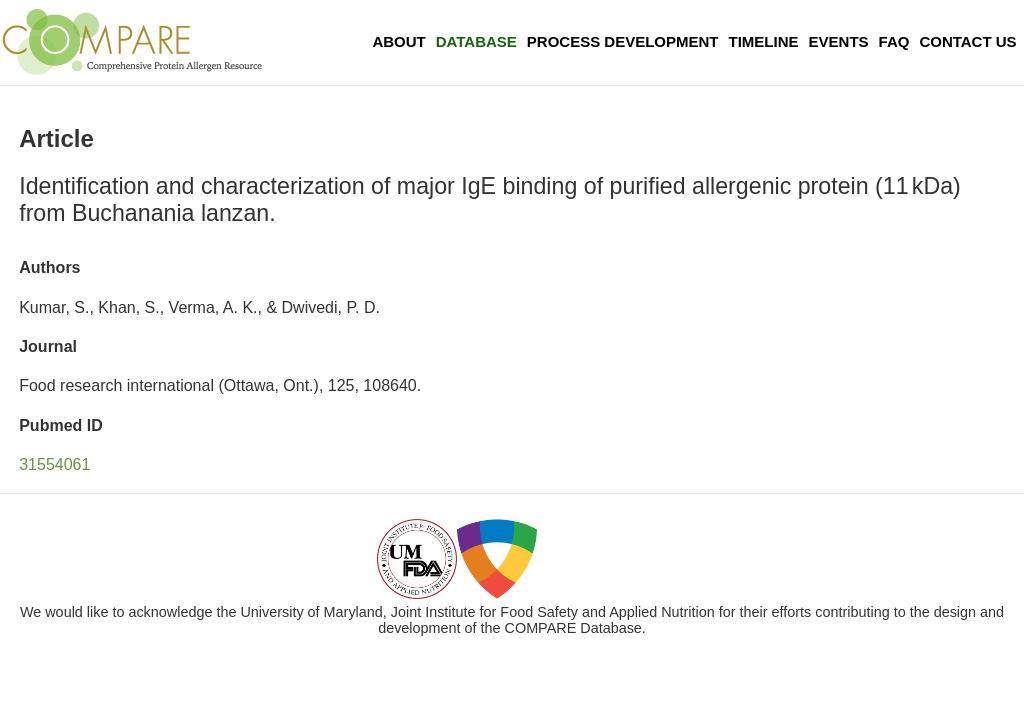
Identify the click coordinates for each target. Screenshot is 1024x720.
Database (476, 41)
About (398, 41)
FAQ (894, 41)
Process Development (623, 41)
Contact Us (967, 41)
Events (839, 41)
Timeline (764, 41)
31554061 (54, 464)
